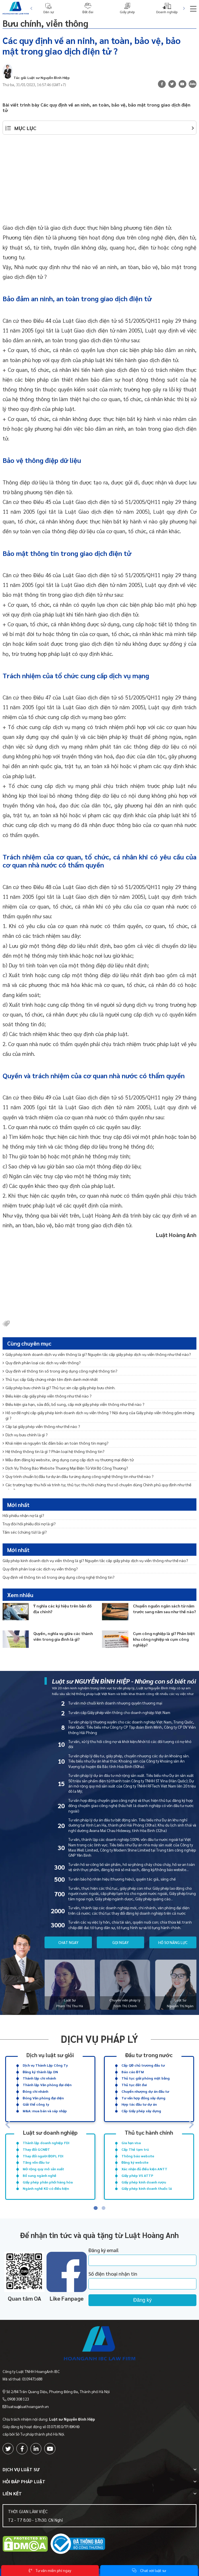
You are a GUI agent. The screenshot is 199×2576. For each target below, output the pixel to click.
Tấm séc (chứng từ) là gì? (25, 1532)
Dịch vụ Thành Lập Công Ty (45, 2065)
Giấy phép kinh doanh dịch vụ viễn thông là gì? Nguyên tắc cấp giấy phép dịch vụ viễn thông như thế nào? (97, 1354)
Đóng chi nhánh (35, 2091)
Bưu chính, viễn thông (45, 23)
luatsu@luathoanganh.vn (28, 2406)
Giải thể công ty (36, 2104)
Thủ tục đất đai (134, 2084)
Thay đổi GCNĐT (36, 2149)
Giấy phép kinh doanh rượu (143, 2182)
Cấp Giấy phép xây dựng (141, 2111)
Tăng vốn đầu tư (36, 2162)
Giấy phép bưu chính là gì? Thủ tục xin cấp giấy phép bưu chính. (59, 1387)
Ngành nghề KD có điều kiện (46, 2188)
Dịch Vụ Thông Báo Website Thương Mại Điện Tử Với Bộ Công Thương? (65, 1467)
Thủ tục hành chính (149, 2132)
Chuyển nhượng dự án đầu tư (145, 2091)
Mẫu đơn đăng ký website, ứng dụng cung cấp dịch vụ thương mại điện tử (68, 1459)
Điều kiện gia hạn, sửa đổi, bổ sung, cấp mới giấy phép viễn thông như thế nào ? (73, 1404)
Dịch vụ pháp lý (99, 2039)
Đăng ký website (134, 2162)
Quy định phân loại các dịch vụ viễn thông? (42, 1362)
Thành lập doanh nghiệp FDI (46, 2142)
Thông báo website (137, 2156)
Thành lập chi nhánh (39, 2078)
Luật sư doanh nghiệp (50, 2132)
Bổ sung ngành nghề (39, 2175)
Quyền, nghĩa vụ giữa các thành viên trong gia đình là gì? (63, 1636)
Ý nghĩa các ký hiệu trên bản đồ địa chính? (62, 1608)
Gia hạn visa (131, 2142)
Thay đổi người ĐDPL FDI (43, 2156)
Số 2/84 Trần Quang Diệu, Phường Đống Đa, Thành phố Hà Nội (58, 2391)
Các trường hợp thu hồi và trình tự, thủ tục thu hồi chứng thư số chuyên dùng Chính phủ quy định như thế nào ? (97, 1487)
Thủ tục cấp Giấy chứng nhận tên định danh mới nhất (50, 1379)
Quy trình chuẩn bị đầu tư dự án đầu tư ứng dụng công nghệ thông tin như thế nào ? (78, 1476)
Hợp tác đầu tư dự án (139, 2104)
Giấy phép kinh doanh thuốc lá (146, 2188)
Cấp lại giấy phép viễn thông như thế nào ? (41, 1426)
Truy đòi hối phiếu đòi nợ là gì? (29, 1523)
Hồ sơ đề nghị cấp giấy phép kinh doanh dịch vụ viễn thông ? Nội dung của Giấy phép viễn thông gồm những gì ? (98, 1415)
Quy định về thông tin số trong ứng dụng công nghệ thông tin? (60, 1370)
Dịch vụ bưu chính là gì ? (25, 1434)
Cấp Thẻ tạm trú (135, 2149)
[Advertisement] (100, 182)
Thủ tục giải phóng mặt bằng (145, 2078)
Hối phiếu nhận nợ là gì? (23, 1515)
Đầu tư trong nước (149, 2054)
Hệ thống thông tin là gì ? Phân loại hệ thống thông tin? (54, 1451)
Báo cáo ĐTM (132, 2071)
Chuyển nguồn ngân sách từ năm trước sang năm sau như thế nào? (164, 1608)
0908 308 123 (18, 2399)
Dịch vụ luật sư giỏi (50, 2054)
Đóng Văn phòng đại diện (43, 2098)
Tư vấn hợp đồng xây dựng (143, 2098)
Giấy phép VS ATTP (137, 2175)
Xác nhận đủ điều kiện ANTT (144, 2169)
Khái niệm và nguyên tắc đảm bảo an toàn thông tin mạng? (56, 1443)
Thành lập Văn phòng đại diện (47, 2084)
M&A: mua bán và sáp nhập (45, 2111)
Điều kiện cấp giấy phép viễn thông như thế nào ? (47, 1395)
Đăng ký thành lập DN (40, 2071)
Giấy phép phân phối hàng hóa (48, 2182)
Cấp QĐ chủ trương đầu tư (143, 2065)
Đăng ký (142, 2300)
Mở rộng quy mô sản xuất (43, 2169)
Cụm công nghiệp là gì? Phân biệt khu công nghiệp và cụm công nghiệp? (164, 1639)
